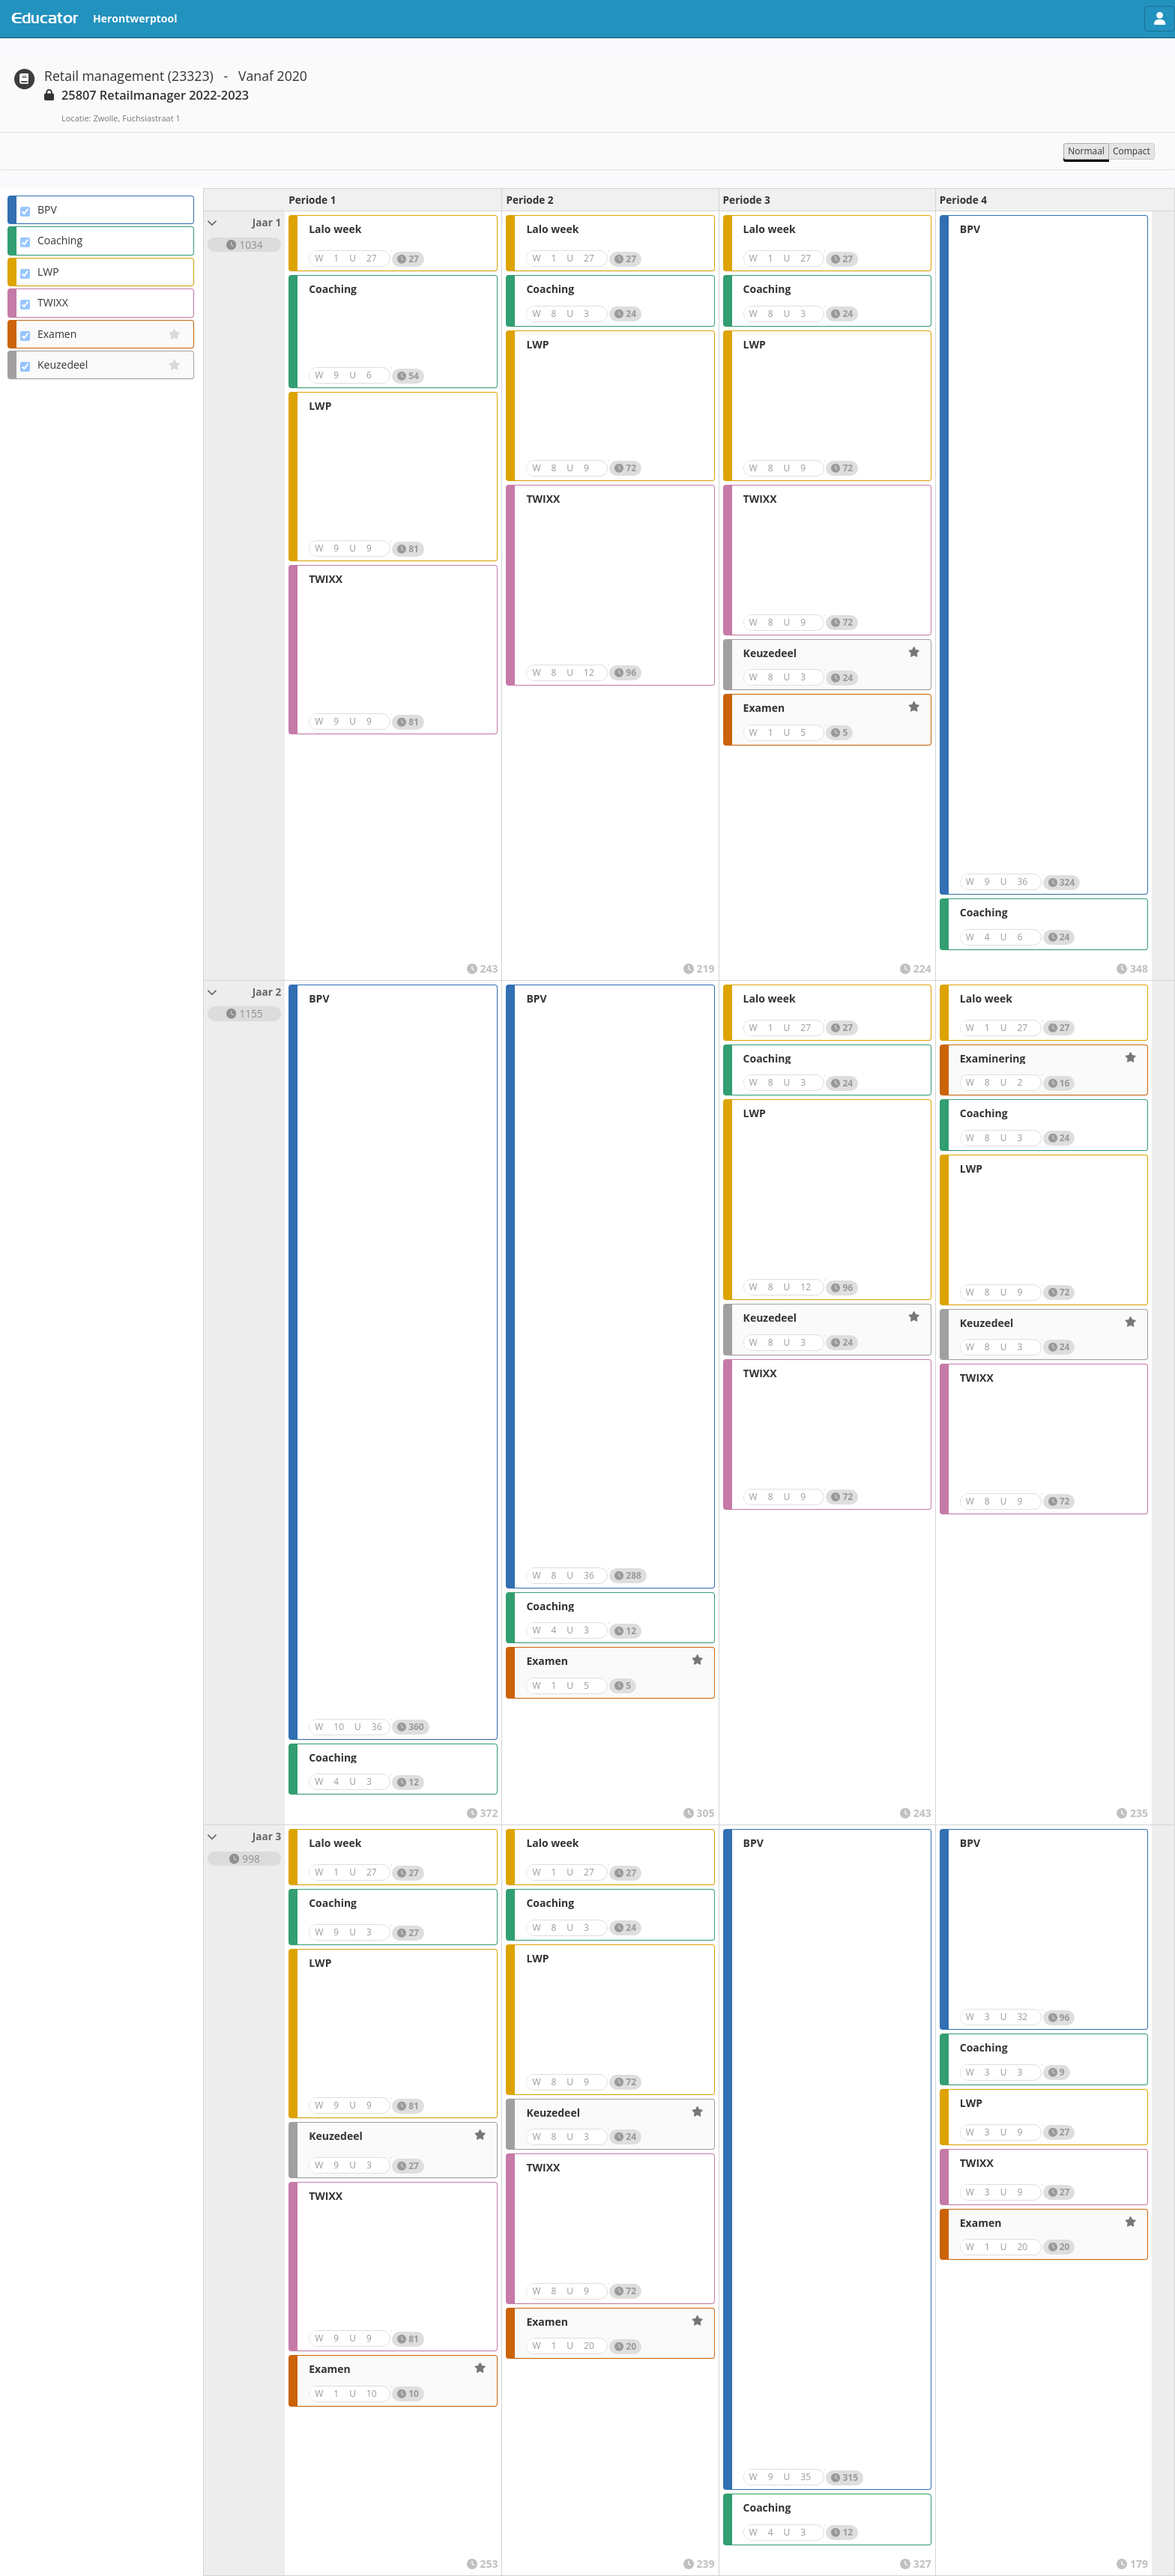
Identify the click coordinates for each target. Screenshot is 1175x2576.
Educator (44, 18)
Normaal (1086, 151)
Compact (1131, 151)
